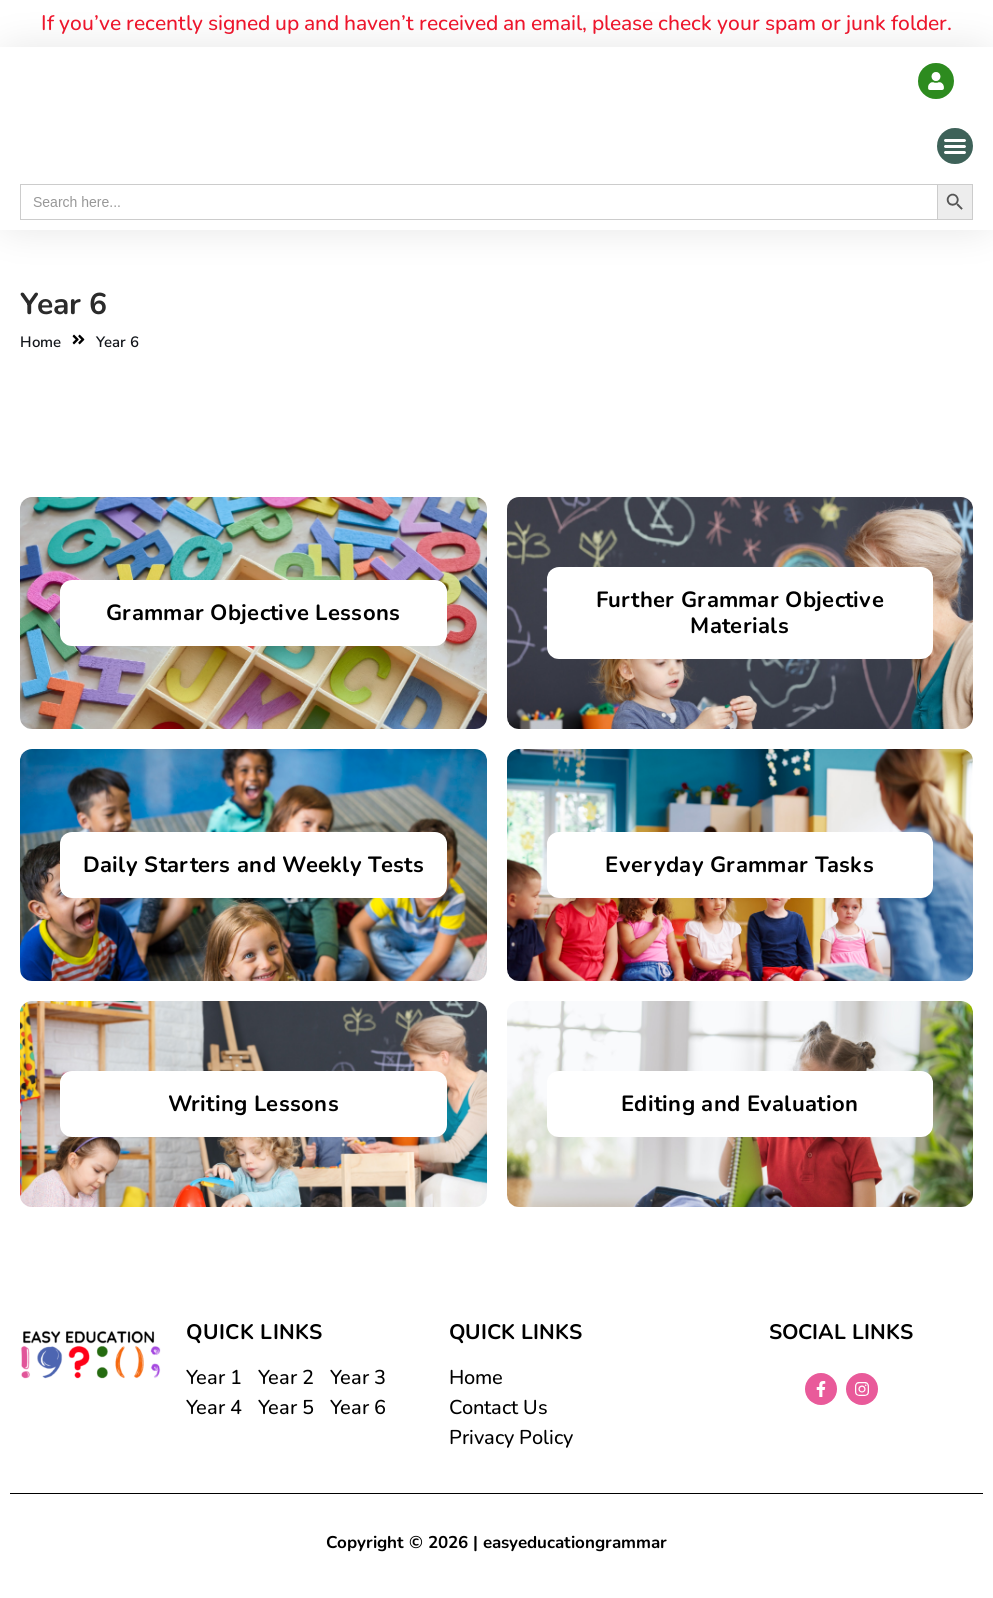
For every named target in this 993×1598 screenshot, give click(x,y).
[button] (955, 146)
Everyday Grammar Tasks (739, 865)
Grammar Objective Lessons (253, 613)
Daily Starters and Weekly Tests (253, 865)
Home (40, 342)
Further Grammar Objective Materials (740, 613)
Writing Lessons (254, 1104)
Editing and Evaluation (740, 1104)
